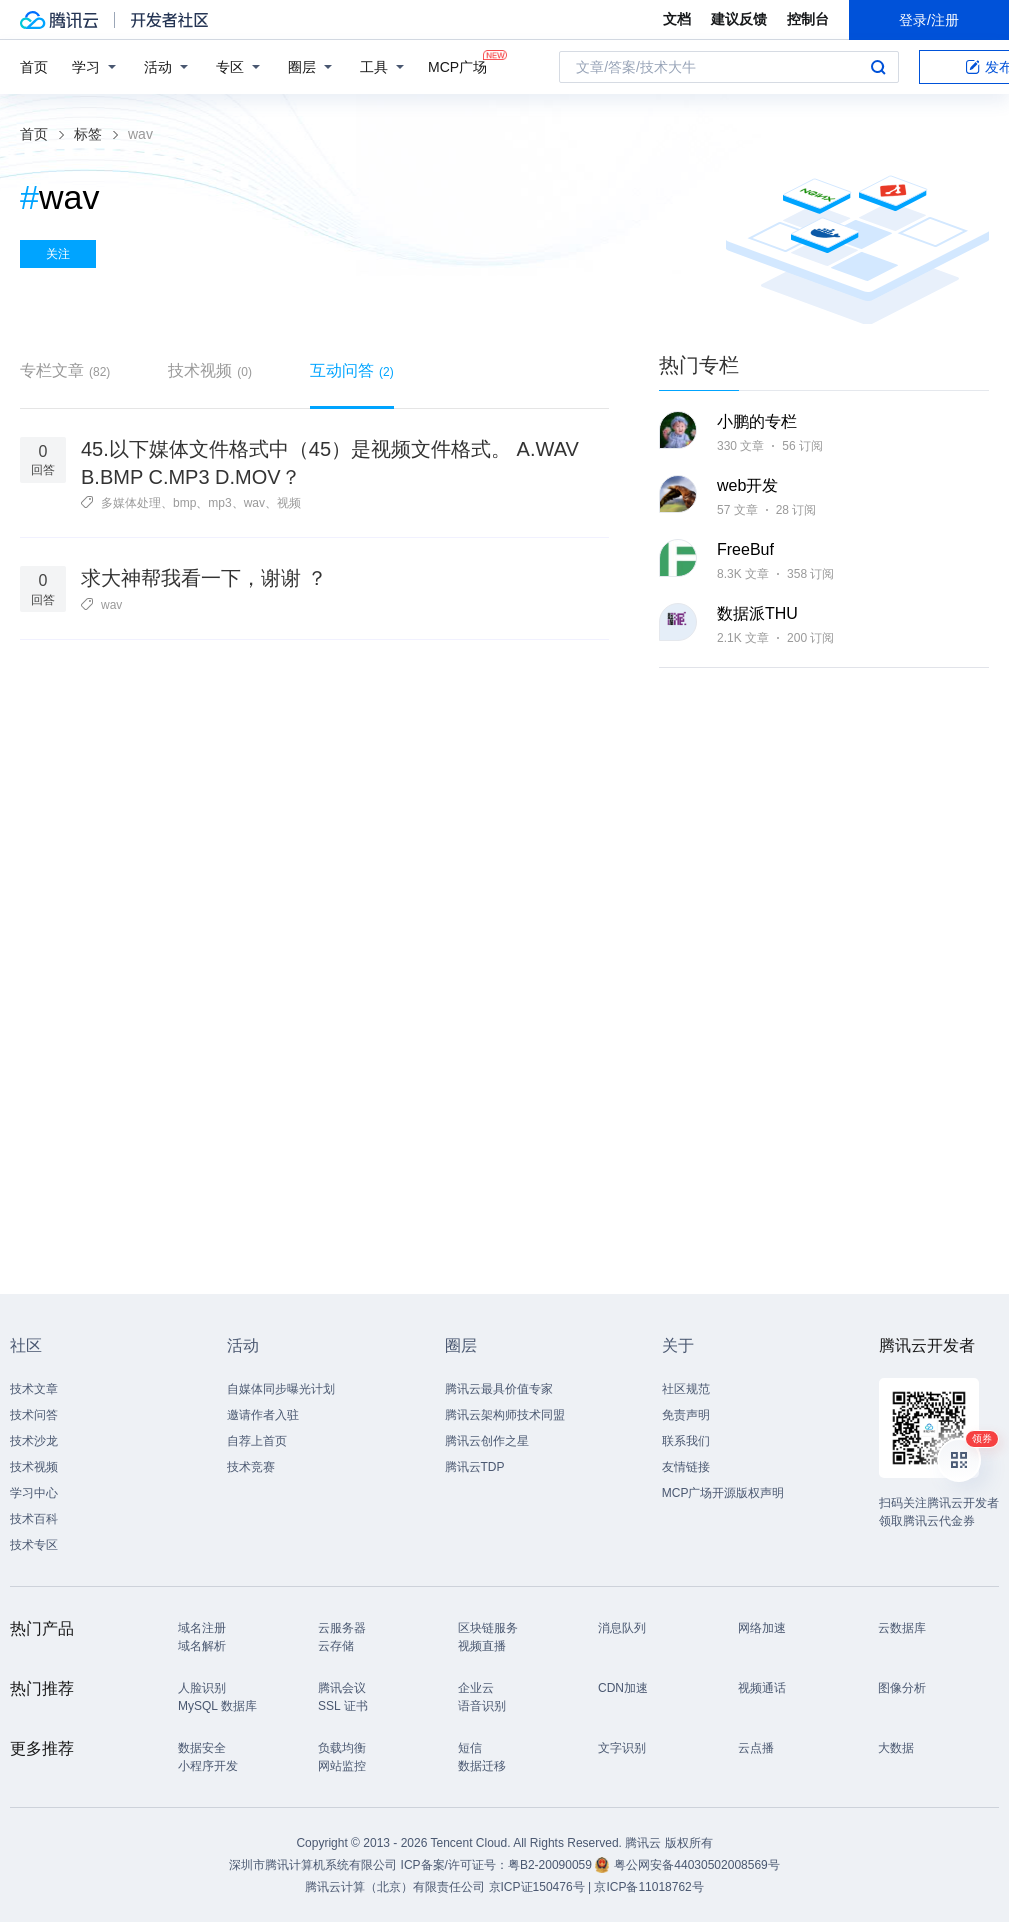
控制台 (808, 19)
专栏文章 (65, 370)
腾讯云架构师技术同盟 (505, 1415)
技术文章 (34, 1389)
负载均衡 (342, 1748)
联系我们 (686, 1441)
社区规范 (686, 1389)
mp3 (219, 503)
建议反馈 (739, 19)
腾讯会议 (342, 1688)
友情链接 (686, 1467)
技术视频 (210, 370)
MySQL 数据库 (217, 1706)
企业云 (476, 1688)
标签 (88, 134)
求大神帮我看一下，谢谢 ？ (204, 578)
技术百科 (34, 1519)
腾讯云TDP (475, 1467)
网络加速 (762, 1628)
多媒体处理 (131, 503)
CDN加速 (623, 1688)
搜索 (878, 67)
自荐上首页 (257, 1441)
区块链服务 (488, 1628)
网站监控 (342, 1766)
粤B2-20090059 (551, 1865)
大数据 (896, 1748)
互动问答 (352, 370)
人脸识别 (202, 1688)
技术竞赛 (251, 1467)
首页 (34, 67)
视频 (289, 503)
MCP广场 (457, 65)
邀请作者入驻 (263, 1415)
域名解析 (202, 1646)
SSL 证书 (343, 1706)
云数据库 (902, 1628)
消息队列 (622, 1628)
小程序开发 (208, 1766)
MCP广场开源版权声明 (723, 1493)
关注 (58, 254)
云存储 (336, 1646)
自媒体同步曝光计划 (281, 1389)
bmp (184, 503)
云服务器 (342, 1628)
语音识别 (482, 1706)
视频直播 (482, 1646)
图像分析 (902, 1688)
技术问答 (34, 1415)
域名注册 (202, 1628)
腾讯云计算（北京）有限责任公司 (395, 1887)
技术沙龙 (34, 1441)
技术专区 (34, 1545)
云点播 (756, 1748)
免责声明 (686, 1415)
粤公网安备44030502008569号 (696, 1865)
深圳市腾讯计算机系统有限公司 (313, 1865)
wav (254, 503)
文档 (677, 19)
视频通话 (762, 1688)
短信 (470, 1748)
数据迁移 (482, 1766)
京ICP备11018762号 (648, 1887)
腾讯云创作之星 (487, 1441)
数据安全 (202, 1748)
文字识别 (622, 1748)
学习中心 (34, 1493)
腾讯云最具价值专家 (499, 1389)
